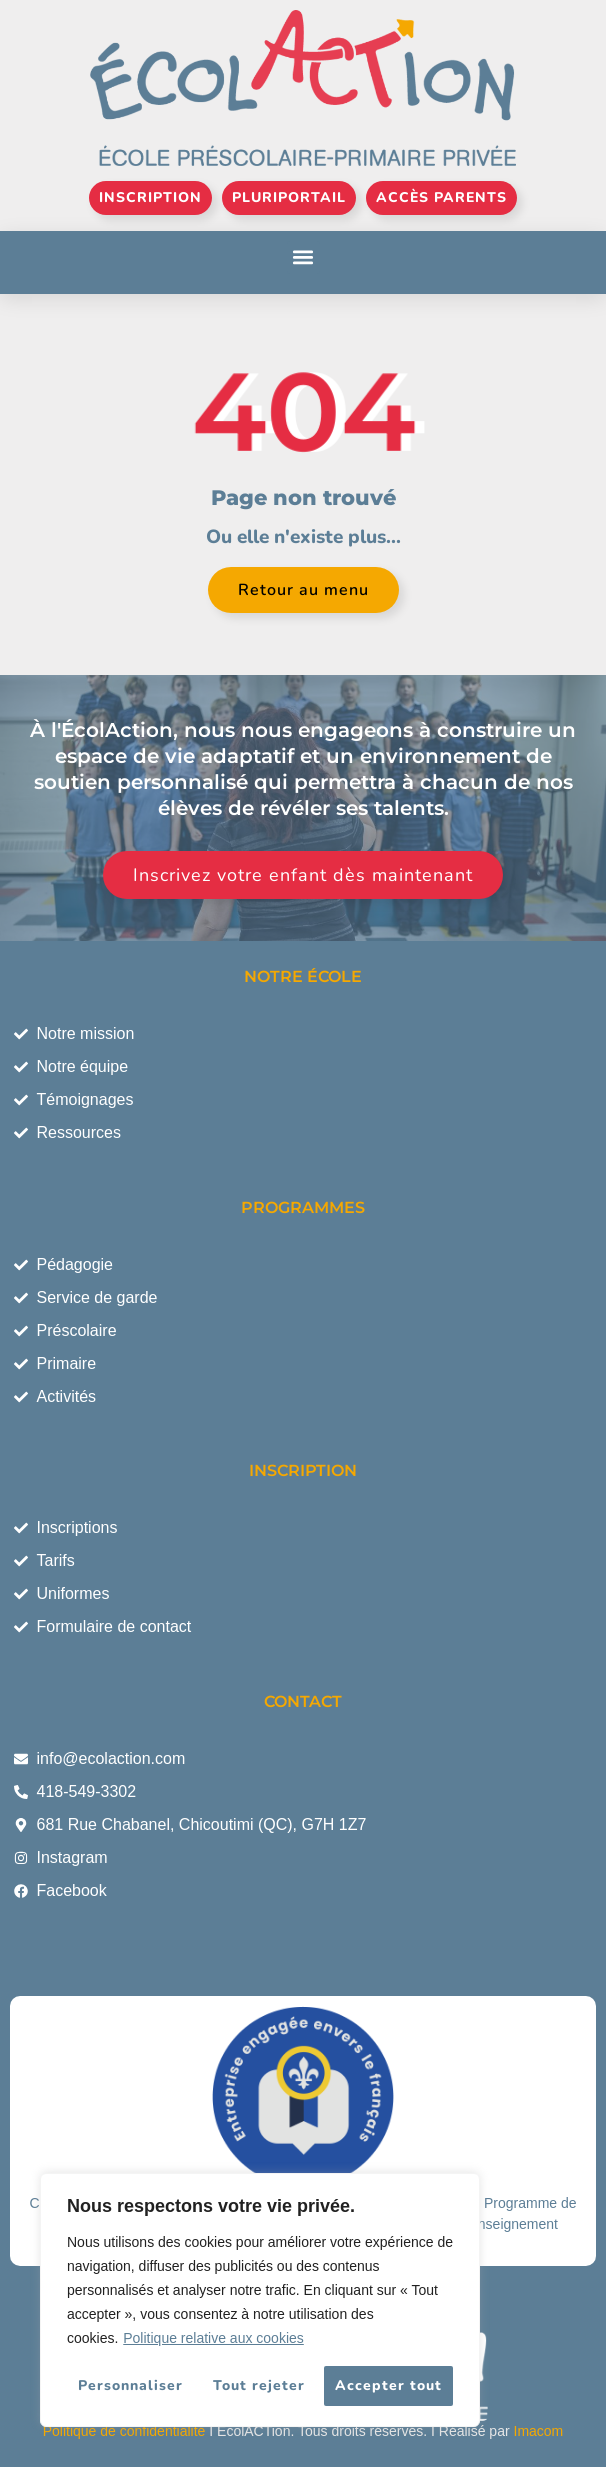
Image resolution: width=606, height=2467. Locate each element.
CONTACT (303, 1701)
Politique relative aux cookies (213, 2338)
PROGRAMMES (303, 1207)
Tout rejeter (259, 2385)
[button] (303, 257)
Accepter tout (388, 2385)
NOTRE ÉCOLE (303, 976)
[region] (260, 2300)
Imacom (539, 2431)
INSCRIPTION (303, 1470)
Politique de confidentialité (124, 2431)
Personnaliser (130, 2385)
